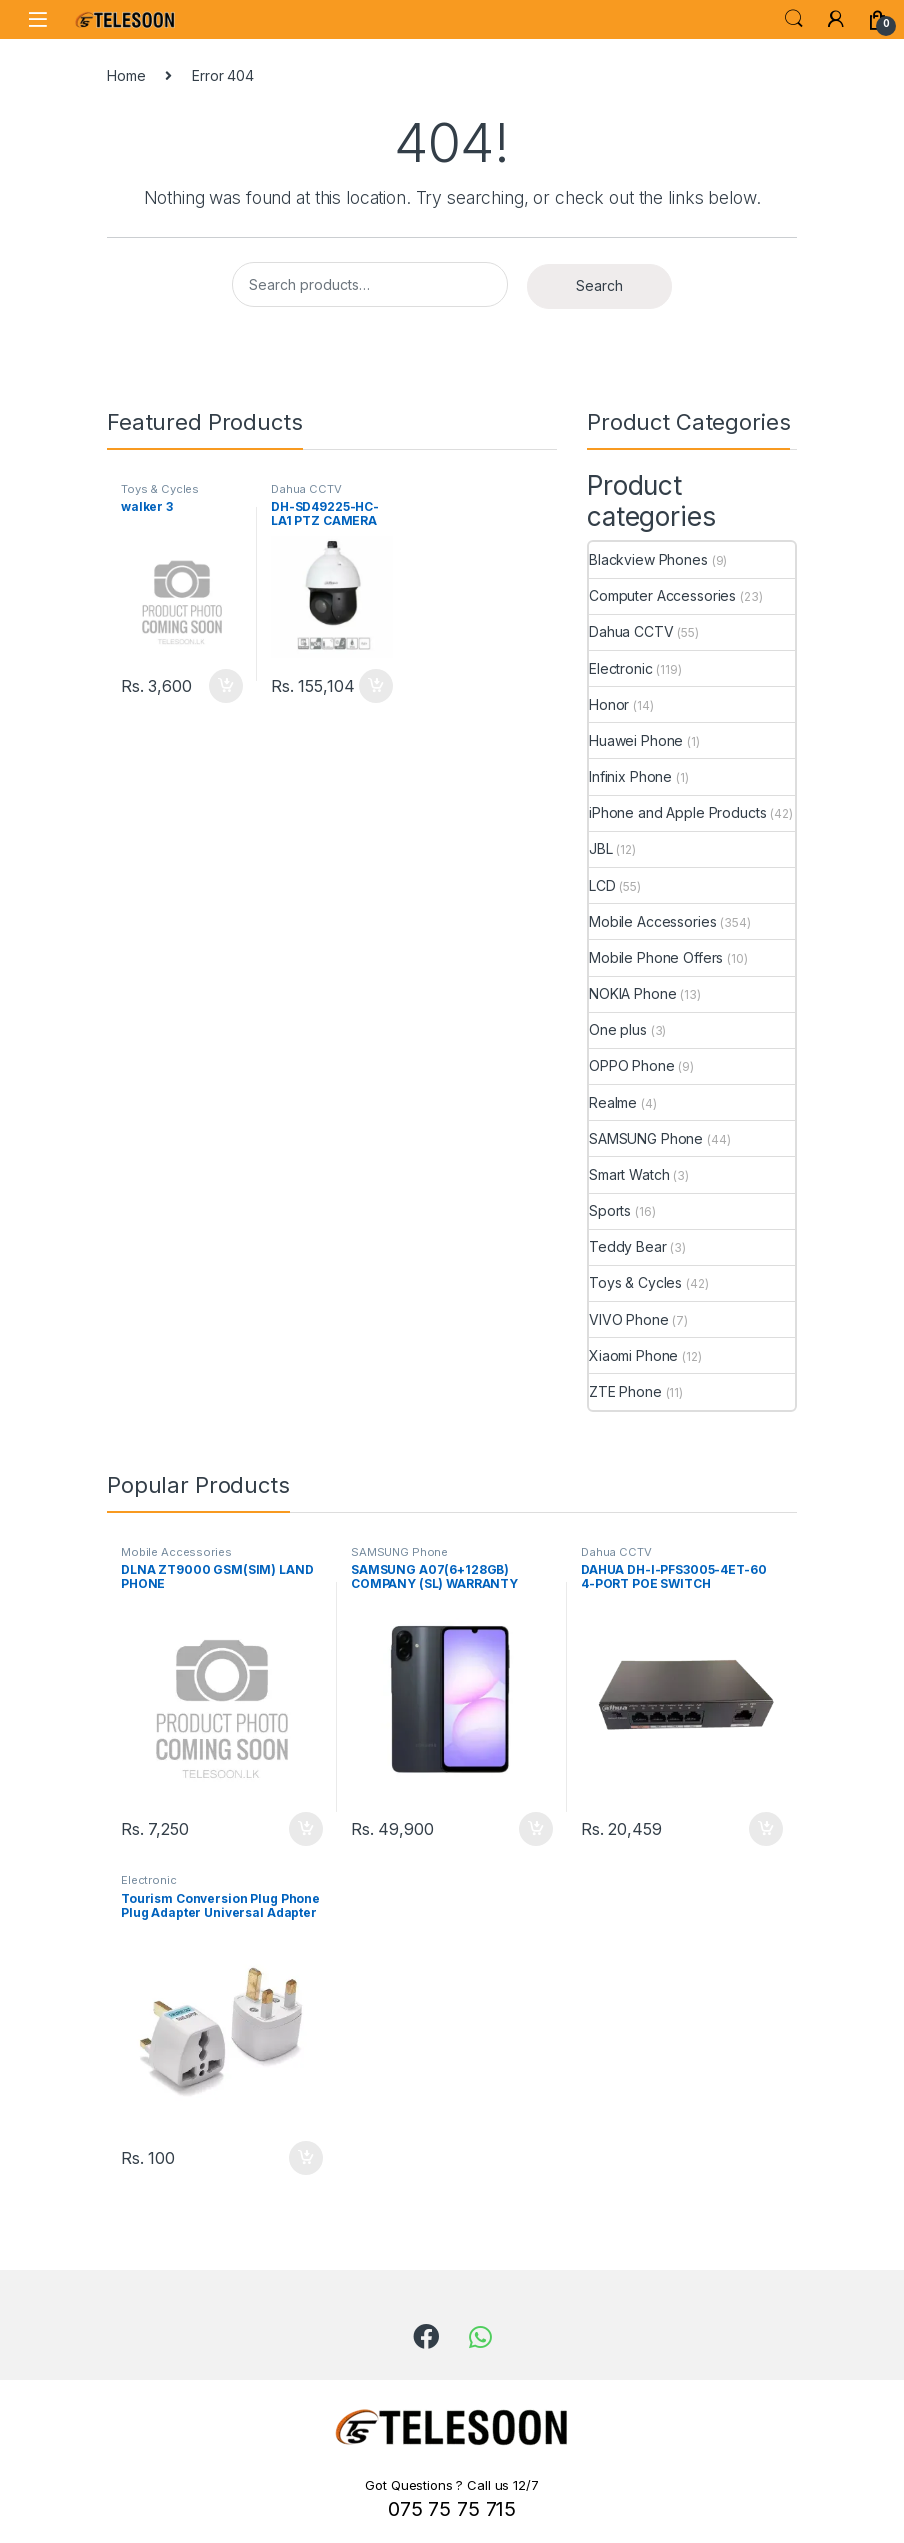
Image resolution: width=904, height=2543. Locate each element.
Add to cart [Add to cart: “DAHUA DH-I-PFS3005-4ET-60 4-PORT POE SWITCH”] (766, 1829)
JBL (601, 848)
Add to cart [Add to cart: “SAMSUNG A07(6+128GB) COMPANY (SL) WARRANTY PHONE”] (536, 1829)
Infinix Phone (630, 776)
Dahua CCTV (306, 489)
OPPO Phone (632, 1065)
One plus (618, 1029)
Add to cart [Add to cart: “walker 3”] (226, 686)
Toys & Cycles (160, 489)
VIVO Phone (629, 1319)
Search (794, 19)
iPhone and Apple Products (678, 812)
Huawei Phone (636, 740)
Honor (609, 704)
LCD (602, 885)
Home (126, 75)
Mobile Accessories (652, 921)
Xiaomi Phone (633, 1355)
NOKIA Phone (632, 993)
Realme (613, 1102)
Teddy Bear (628, 1246)
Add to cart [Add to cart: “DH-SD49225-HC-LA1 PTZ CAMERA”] (376, 686)
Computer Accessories (662, 595)
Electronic (621, 668)
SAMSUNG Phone (646, 1138)
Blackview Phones (648, 559)
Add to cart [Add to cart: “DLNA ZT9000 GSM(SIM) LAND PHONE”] (306, 1829)
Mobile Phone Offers (656, 957)
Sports (610, 1210)
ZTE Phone (625, 1391)
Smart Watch (629, 1174)
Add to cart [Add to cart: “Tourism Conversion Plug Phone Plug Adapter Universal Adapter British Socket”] (306, 2158)
